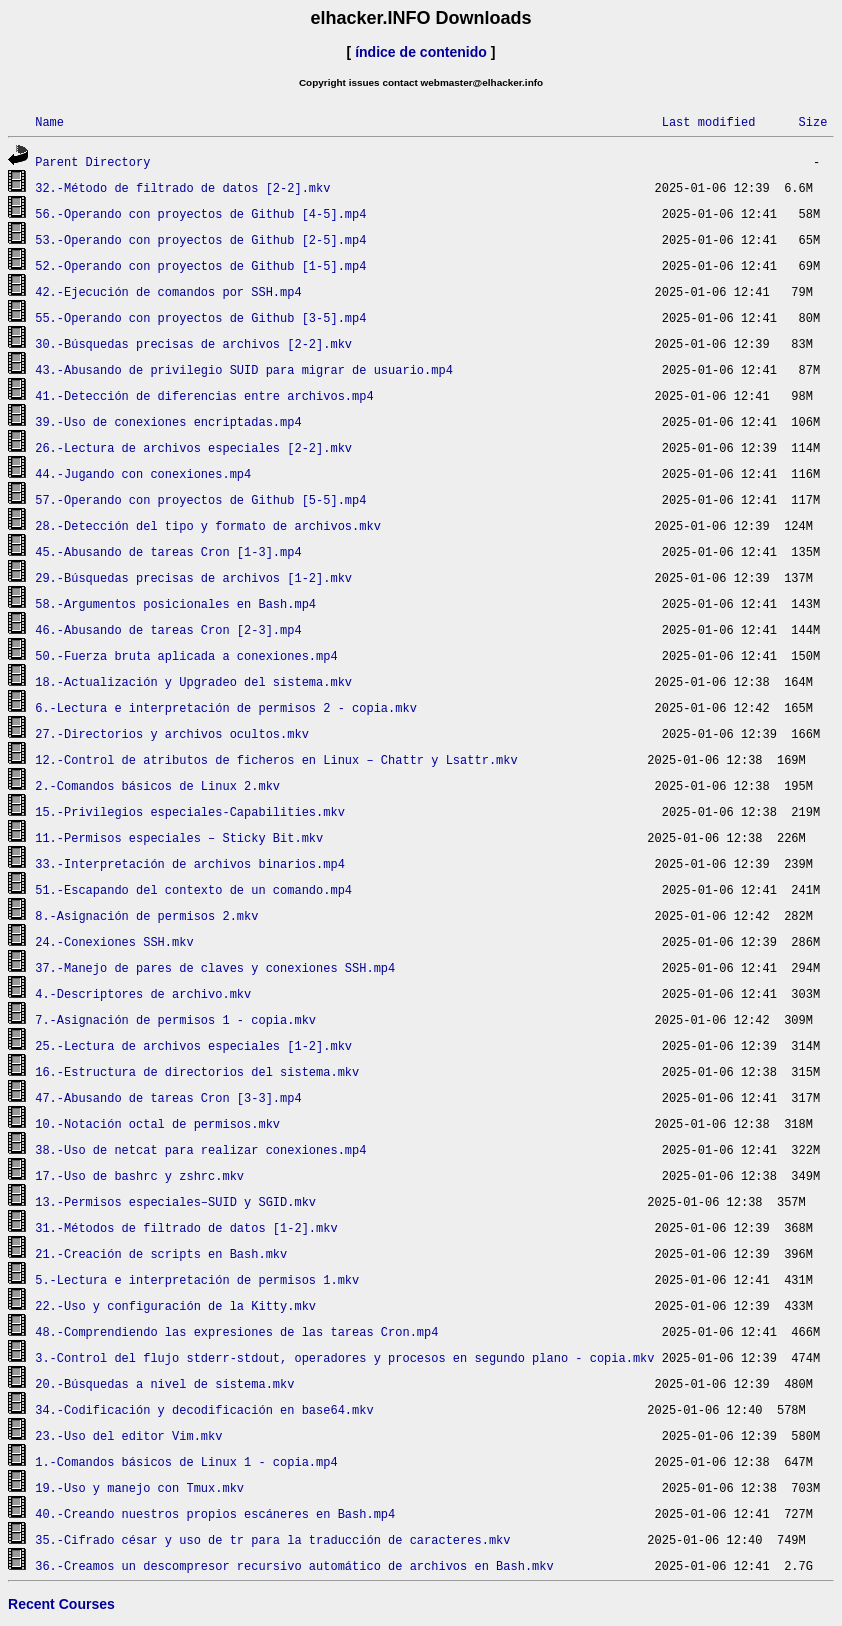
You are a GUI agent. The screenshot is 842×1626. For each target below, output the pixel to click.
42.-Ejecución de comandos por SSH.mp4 (168, 291)
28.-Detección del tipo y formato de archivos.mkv (208, 525)
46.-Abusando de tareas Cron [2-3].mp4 (168, 629)
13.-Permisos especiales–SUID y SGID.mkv (175, 1201)
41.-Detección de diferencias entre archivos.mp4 (204, 395)
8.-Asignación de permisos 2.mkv (146, 915)
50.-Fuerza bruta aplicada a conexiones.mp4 (186, 655)
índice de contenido (421, 52)
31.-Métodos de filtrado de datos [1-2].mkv (186, 1227)
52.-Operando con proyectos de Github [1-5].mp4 (200, 265)
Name (49, 121)
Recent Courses (61, 1604)
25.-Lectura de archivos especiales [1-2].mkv (193, 1045)
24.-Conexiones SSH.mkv (114, 941)
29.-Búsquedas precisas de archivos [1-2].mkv (193, 577)
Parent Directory (92, 161)
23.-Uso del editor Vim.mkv (128, 1435)
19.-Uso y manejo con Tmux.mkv (139, 1487)
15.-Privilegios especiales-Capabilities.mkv (190, 811)
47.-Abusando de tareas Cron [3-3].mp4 (168, 1097)
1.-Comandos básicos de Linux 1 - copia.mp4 (186, 1461)
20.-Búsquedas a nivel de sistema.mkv (164, 1383)
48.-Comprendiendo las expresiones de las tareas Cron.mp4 (236, 1331)
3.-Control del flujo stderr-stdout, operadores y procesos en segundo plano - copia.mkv (344, 1357)
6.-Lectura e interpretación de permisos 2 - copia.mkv (226, 707)
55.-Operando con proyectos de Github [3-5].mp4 (200, 317)
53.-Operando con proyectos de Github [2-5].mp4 (200, 239)
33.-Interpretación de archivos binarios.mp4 (190, 863)
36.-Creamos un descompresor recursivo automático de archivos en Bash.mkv (294, 1565)
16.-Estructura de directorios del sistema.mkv (197, 1071)
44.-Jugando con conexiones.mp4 (143, 473)
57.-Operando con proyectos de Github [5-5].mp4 (200, 499)
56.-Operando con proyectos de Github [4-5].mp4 (200, 213)
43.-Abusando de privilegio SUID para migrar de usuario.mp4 (244, 369)
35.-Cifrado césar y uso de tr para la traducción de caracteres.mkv (272, 1539)
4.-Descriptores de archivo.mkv (143, 993)
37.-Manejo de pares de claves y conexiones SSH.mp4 (215, 967)
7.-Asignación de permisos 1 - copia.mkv (175, 1019)
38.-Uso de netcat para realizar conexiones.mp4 (200, 1149)
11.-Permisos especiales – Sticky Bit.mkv (179, 837)
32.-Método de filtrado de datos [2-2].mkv (182, 187)
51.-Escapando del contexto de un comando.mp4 (193, 889)
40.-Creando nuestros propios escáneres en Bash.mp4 (215, 1513)
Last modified (709, 121)
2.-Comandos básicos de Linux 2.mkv (157, 785)
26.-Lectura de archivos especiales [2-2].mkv (193, 447)
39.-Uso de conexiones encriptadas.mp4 (168, 421)
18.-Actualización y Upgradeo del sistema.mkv (193, 681)
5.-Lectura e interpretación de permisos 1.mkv (197, 1279)
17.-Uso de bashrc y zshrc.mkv (139, 1175)
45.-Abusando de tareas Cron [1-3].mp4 (168, 551)
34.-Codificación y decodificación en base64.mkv (204, 1409)
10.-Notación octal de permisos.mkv (157, 1123)
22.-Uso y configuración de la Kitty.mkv (175, 1305)
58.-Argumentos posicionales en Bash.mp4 (175, 603)
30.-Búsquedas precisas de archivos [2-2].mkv (193, 343)
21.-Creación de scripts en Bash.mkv (161, 1253)
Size (812, 121)
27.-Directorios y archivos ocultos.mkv (172, 733)
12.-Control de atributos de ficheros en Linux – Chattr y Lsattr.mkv (276, 759)
